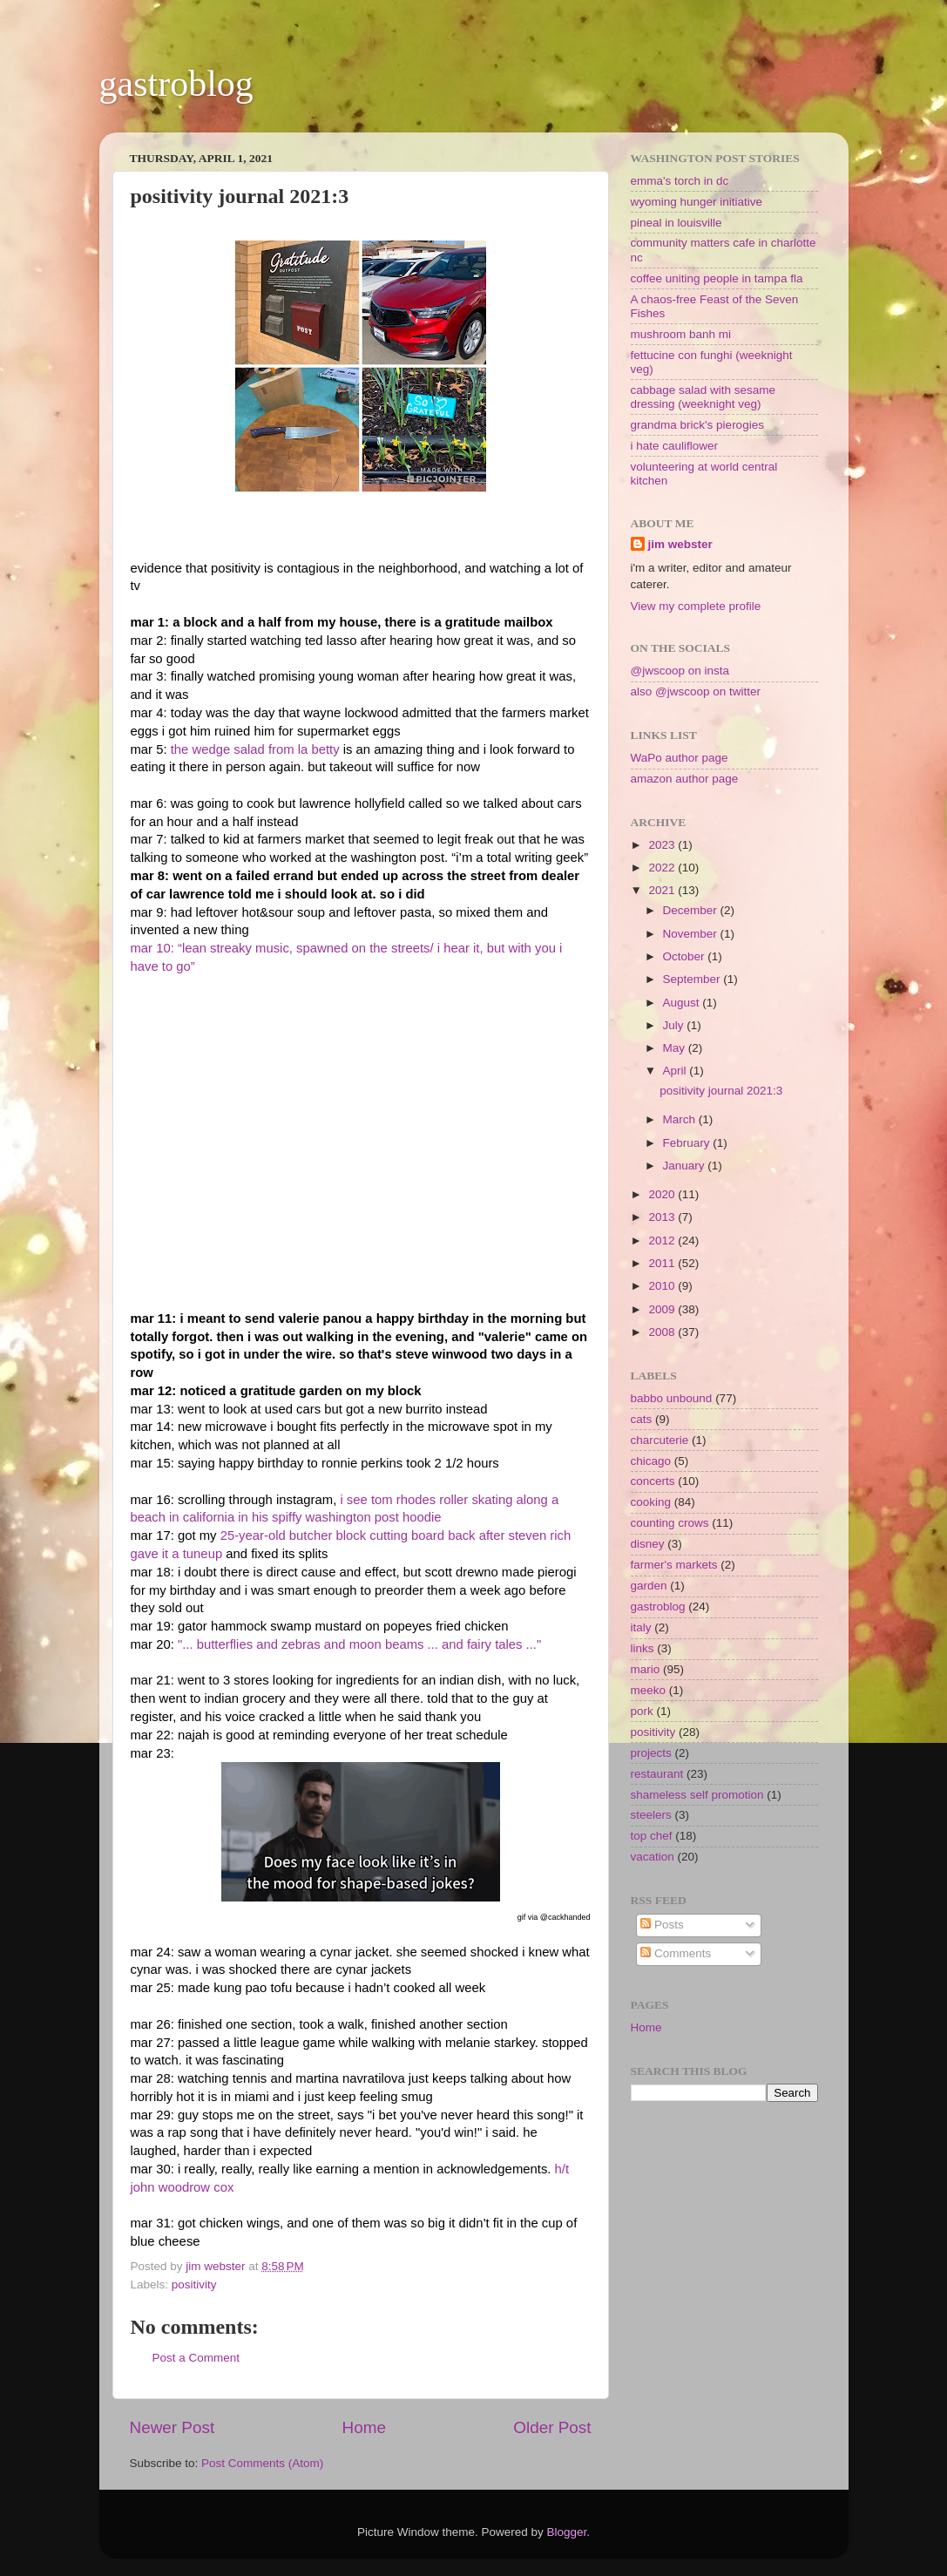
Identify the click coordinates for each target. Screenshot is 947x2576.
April (676, 1070)
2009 (663, 1309)
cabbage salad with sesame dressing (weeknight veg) (703, 396)
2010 (663, 1285)
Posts (662, 1924)
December (691, 910)
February (688, 1142)
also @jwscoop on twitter (696, 691)
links (642, 1648)
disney (648, 1543)
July (675, 1025)
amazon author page (685, 778)
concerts (653, 1481)
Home (364, 2427)
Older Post (552, 2427)
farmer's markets (674, 1564)
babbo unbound (672, 1398)
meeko (648, 1690)
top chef (652, 1835)
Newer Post (172, 2427)
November (691, 933)
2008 (663, 1332)
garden (649, 1585)
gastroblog (176, 84)
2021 (663, 890)
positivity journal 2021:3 (721, 1090)
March (681, 1119)
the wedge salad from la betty (257, 749)
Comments (675, 1953)
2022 (663, 867)
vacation (652, 1856)
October (685, 956)
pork (642, 1711)
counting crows (670, 1522)
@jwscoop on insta (680, 670)
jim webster (680, 544)
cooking (651, 1501)
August (683, 1002)
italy (641, 1627)
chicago (651, 1461)
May (675, 1047)
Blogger (567, 2532)
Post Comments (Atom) (262, 2463)
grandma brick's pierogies (697, 424)
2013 (663, 1217)
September (693, 979)
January (685, 1165)
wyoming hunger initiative (697, 201)
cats (642, 1419)
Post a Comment (196, 2357)
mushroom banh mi (681, 334)
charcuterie (660, 1440)
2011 (663, 1263)
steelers (651, 1814)
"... (187, 1644)
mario (645, 1669)
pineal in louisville (676, 222)
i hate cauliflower (675, 445)
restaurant (657, 1773)
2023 (663, 844)
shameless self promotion (697, 1794)
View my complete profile (696, 606)
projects (651, 1752)
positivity (194, 2284)
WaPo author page (679, 757)
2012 (663, 1240)
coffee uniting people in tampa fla (717, 278)
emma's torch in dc (680, 180)
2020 (663, 1194)
